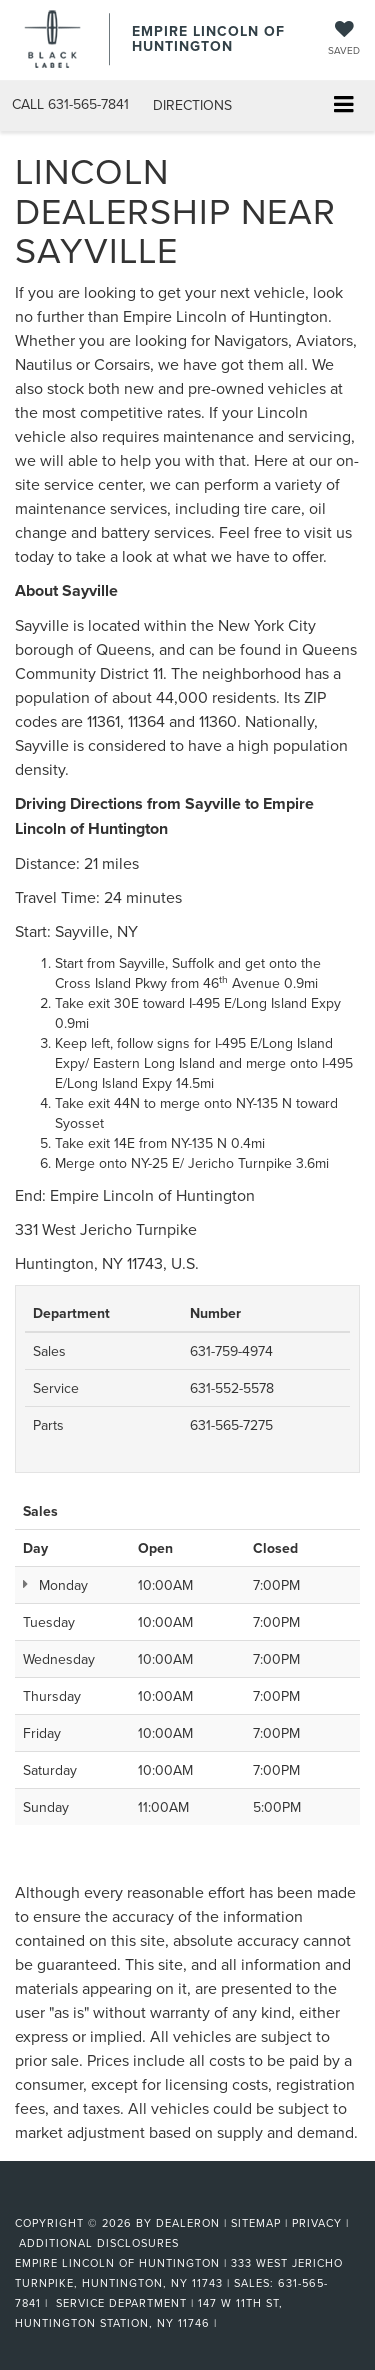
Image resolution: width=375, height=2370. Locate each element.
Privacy (317, 2223)
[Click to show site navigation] (343, 106)
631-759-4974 (231, 1351)
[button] (70, 104)
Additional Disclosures (99, 2243)
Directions (192, 105)
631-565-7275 (231, 1425)
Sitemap (256, 2223)
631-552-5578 (232, 1388)
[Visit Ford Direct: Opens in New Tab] (227, 2323)
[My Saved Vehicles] (344, 39)
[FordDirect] (66, 2199)
